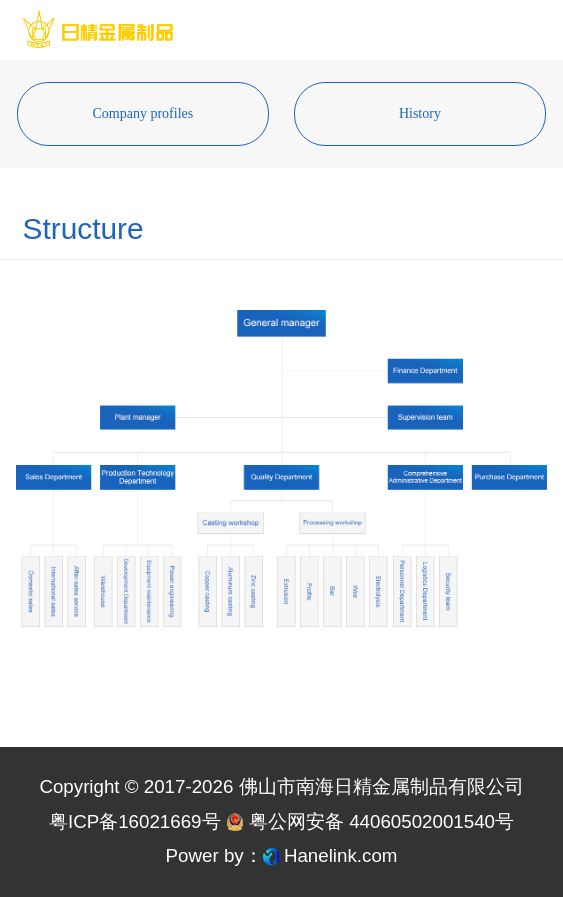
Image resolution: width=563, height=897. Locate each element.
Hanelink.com (341, 855)
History (420, 113)
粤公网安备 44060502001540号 (370, 821)
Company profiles (143, 113)
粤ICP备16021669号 (135, 821)
